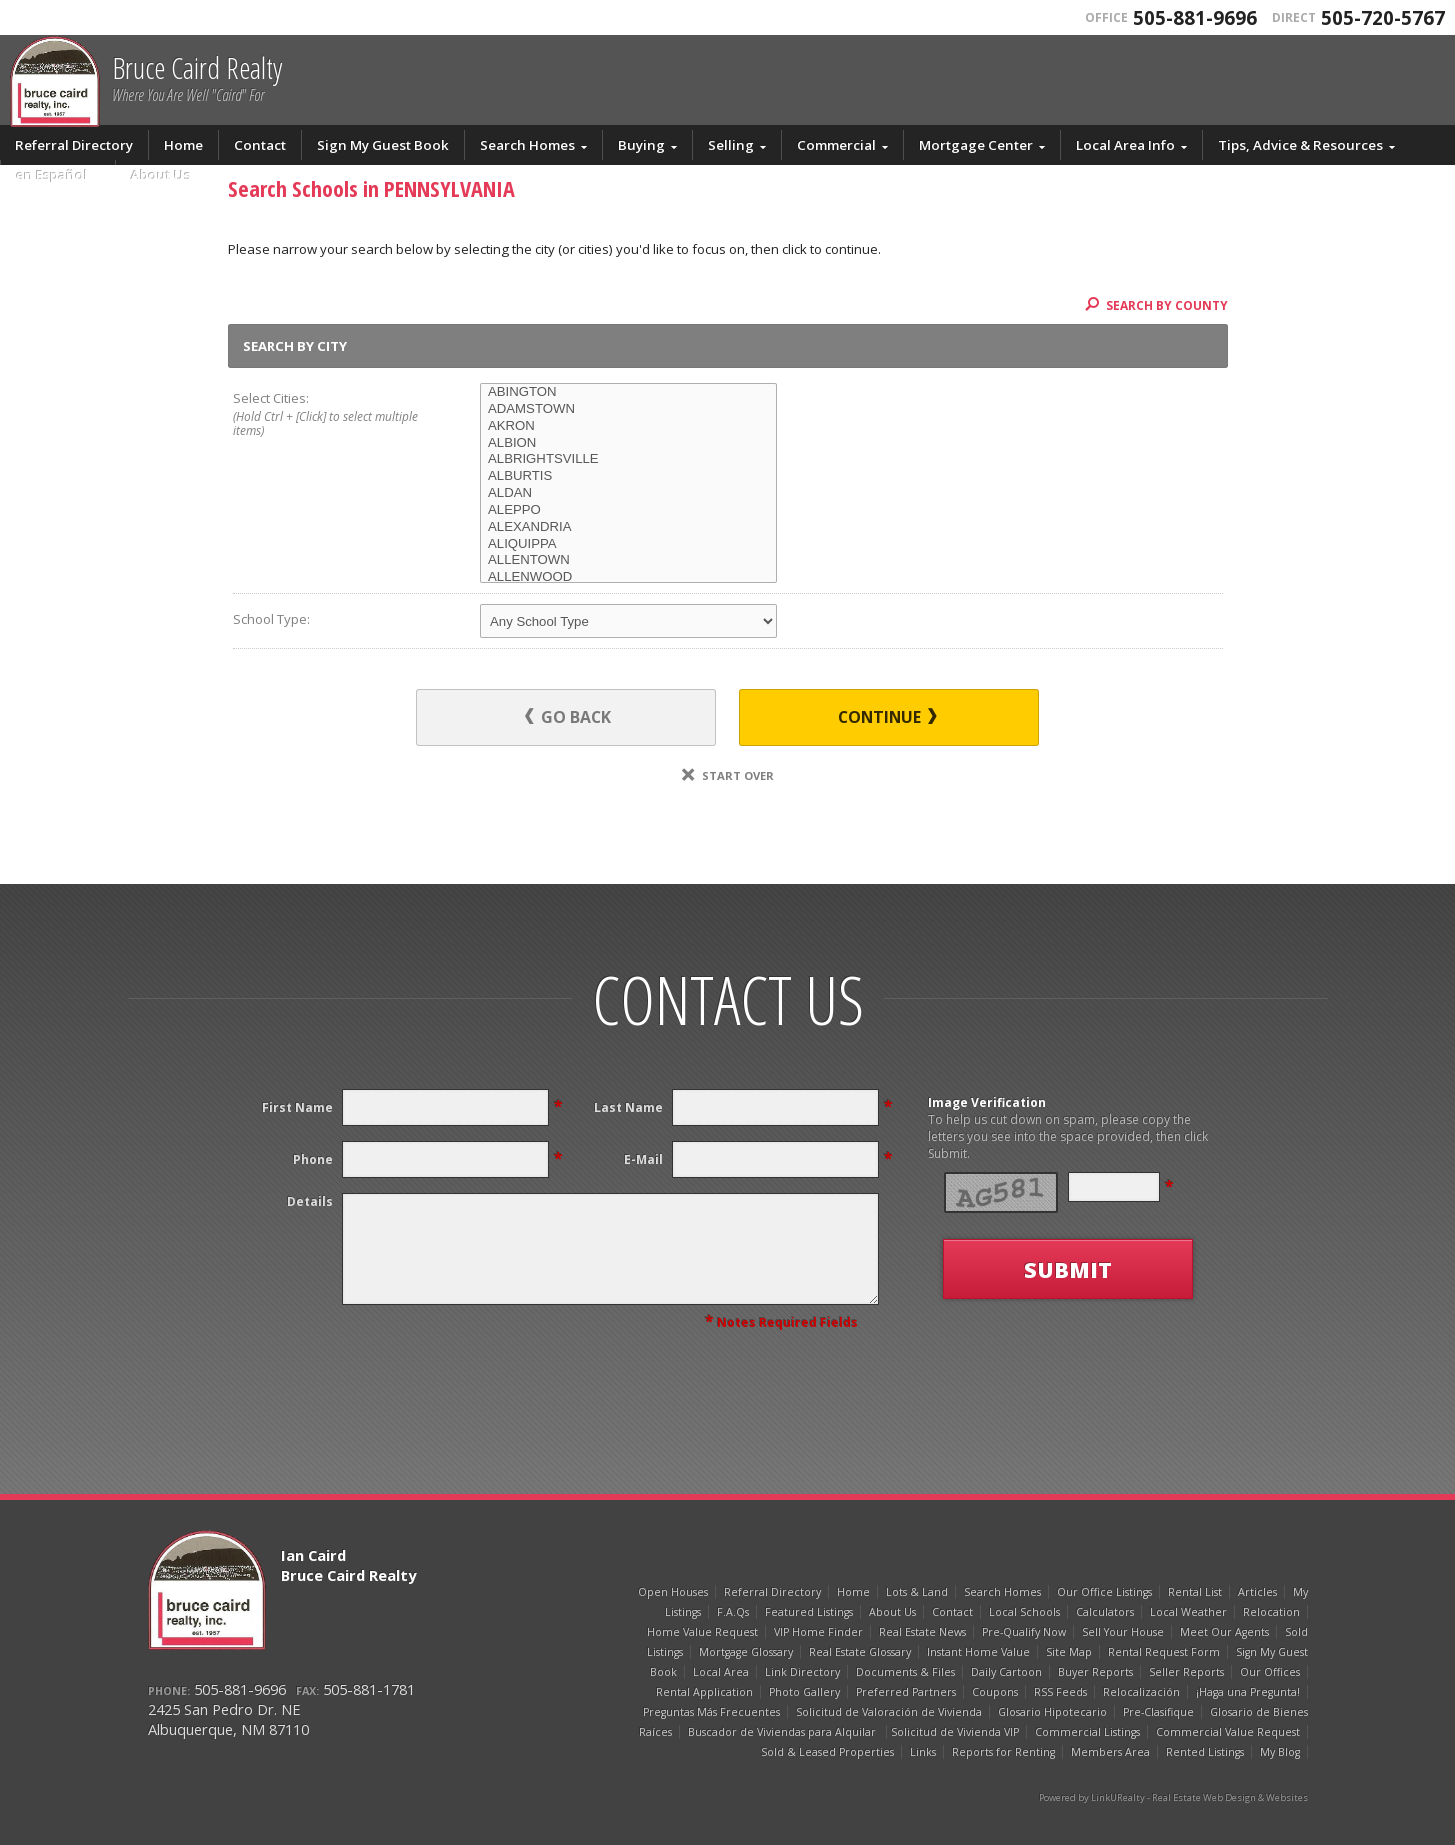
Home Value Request (702, 1632)
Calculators (1105, 1612)
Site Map (1069, 1652)
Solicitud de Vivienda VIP (955, 1732)
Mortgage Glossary (746, 1652)
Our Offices (1270, 1672)
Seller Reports (1186, 1672)
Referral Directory (74, 145)
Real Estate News (922, 1632)
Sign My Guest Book (383, 145)
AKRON (628, 426)
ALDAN (628, 493)
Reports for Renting (1003, 1752)
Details (310, 1201)
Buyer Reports (1095, 1672)
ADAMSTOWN (628, 409)
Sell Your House (1123, 1632)
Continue (887, 717)
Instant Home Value (978, 1652)
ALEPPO (628, 510)
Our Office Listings (1104, 1592)
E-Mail (643, 1159)
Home (183, 145)
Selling (731, 145)
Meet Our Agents (1224, 1632)
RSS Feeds (1060, 1692)
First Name (297, 1107)
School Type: (271, 619)
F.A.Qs (733, 1612)
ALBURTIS (628, 476)
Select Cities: (332, 415)
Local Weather (1188, 1612)
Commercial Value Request (1228, 1732)
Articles (1257, 1592)
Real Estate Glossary (860, 1652)
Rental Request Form (1164, 1652)
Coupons (995, 1692)
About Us (161, 175)
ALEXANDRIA (628, 527)
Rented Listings (1205, 1752)
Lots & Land (917, 1592)
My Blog (1280, 1752)
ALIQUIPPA (628, 544)
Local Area (721, 1672)
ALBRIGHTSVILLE (628, 459)
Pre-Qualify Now (1024, 1632)
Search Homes (527, 145)
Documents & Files (905, 1672)
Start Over (728, 775)
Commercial (836, 145)
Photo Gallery (804, 1692)
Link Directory (802, 1672)
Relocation (1271, 1612)
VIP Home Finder (818, 1632)
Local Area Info (1125, 145)
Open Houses (673, 1592)
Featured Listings (809, 1612)
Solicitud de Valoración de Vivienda (889, 1712)
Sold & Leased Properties (827, 1752)
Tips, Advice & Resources (1300, 145)
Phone (313, 1159)
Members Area (1110, 1752)
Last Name (628, 1107)
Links (923, 1752)
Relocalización (1141, 1692)
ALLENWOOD (628, 577)
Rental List (1195, 1592)
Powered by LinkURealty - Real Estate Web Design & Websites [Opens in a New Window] (1173, 1797)
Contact (260, 145)
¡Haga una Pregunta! (1248, 1692)
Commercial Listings (1087, 1732)
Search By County (1156, 305)
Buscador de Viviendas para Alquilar (783, 1732)
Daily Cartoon (1006, 1672)
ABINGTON (628, 392)
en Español (52, 175)
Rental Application (704, 1692)
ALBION (628, 443)
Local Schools (1024, 1612)
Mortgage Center (976, 145)
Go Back (568, 717)
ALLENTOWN (628, 560)
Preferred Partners (906, 1692)
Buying (641, 145)
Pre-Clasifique (1158, 1712)
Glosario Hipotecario (1052, 1712)
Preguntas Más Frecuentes (711, 1712)
